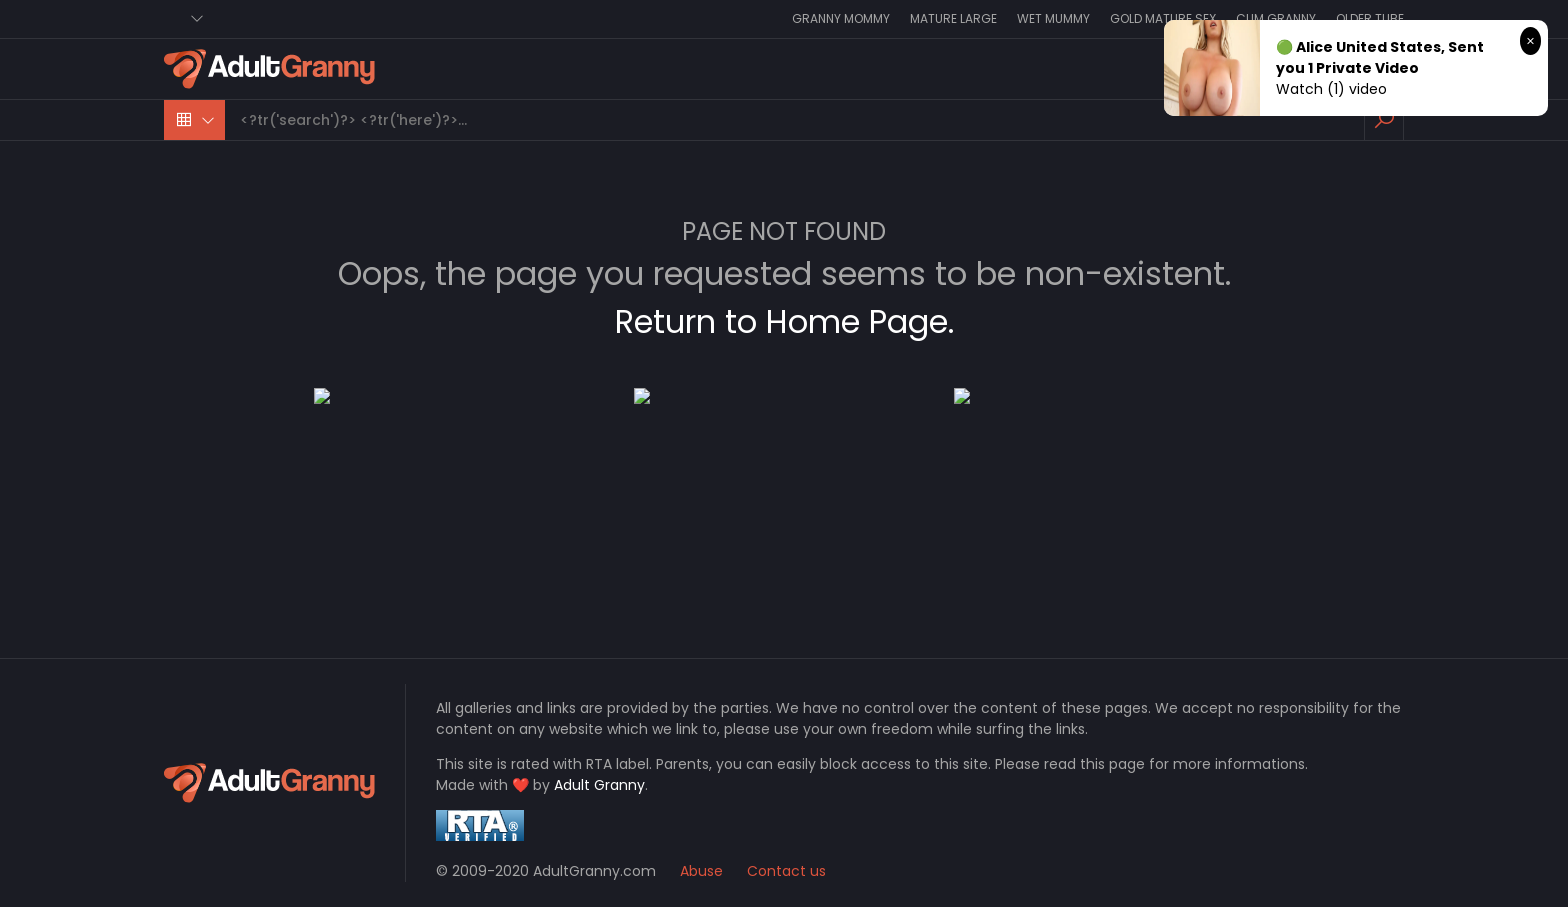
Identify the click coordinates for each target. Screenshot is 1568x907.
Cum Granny (1276, 18)
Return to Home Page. (784, 321)
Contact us (786, 871)
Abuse (701, 871)
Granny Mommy (841, 18)
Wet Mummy (1053, 18)
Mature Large (953, 18)
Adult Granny (599, 785)
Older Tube (1370, 18)
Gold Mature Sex (1163, 18)
